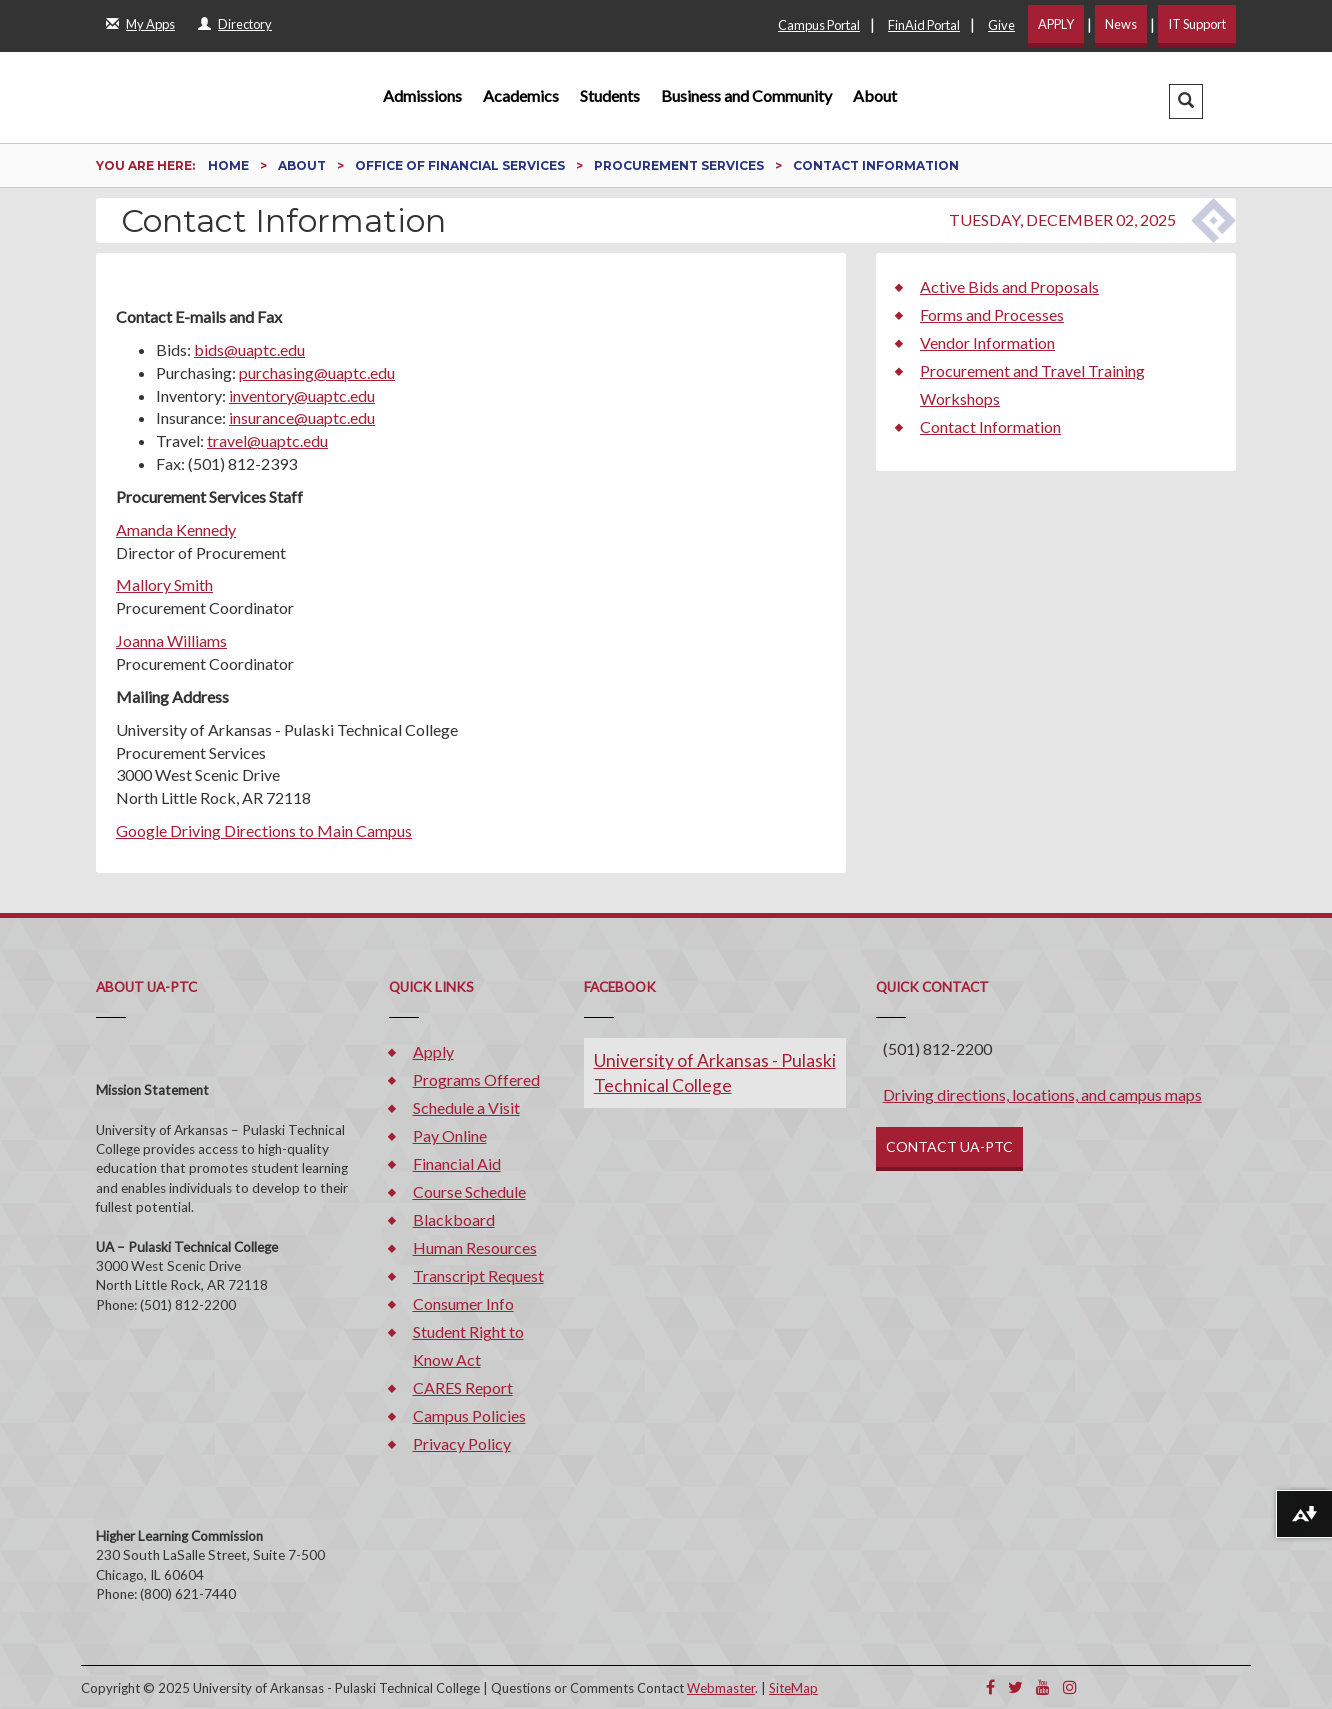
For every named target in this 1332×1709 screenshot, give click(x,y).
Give (1001, 25)
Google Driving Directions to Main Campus (264, 830)
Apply (433, 1051)
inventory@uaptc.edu (302, 395)
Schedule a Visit (466, 1107)
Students (610, 95)
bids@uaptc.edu (249, 349)
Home (230, 165)
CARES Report (463, 1387)
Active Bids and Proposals (1009, 286)
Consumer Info (463, 1303)
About (875, 95)
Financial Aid (457, 1163)
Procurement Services (680, 165)
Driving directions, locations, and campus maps (1042, 1094)
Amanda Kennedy (176, 529)
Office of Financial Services (461, 165)
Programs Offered (476, 1079)
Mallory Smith (164, 584)
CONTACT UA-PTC (949, 1146)
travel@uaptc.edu (267, 440)
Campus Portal (819, 25)
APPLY (1056, 24)
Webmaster (721, 1688)
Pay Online (450, 1135)
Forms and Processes (992, 314)
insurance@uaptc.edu (302, 417)
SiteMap (793, 1688)
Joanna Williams (171, 640)
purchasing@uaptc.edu (317, 372)
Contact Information (990, 426)
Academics (521, 95)
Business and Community (746, 95)
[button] (1186, 101)
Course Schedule (469, 1191)
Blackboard (454, 1219)
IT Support (1197, 24)
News (1121, 24)
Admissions (422, 95)
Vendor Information (987, 342)
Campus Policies (469, 1415)
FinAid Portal (924, 25)
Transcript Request (478, 1275)
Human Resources (475, 1247)
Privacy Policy (462, 1443)
